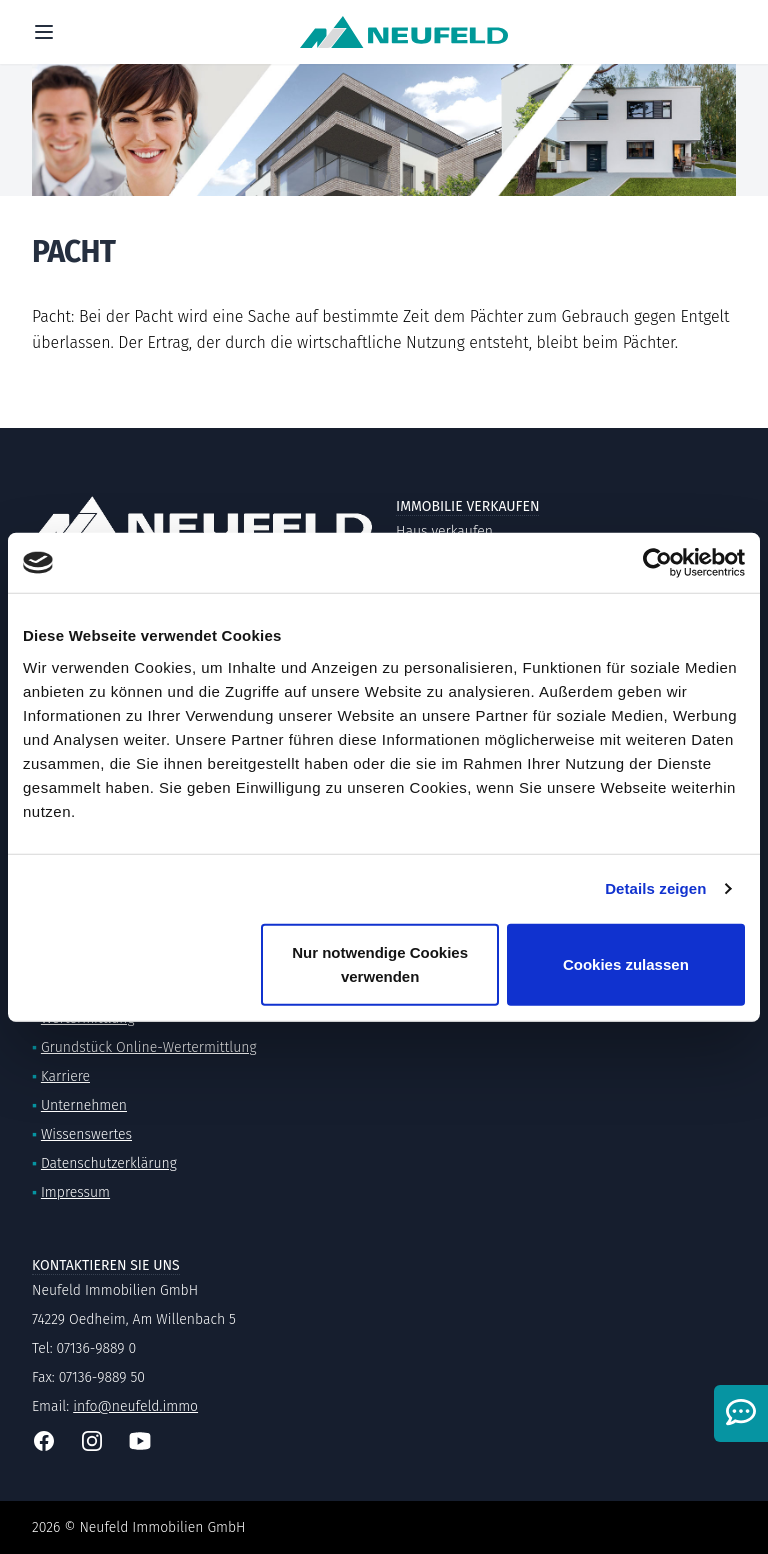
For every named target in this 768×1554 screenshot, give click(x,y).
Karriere (65, 1076)
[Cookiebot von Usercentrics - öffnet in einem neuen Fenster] (657, 563)
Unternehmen (84, 1105)
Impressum (75, 1192)
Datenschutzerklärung (109, 1163)
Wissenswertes (86, 1134)
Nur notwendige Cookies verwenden (380, 963)
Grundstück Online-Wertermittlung (149, 1047)
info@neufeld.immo (135, 1406)
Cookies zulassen (626, 963)
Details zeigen (655, 888)
